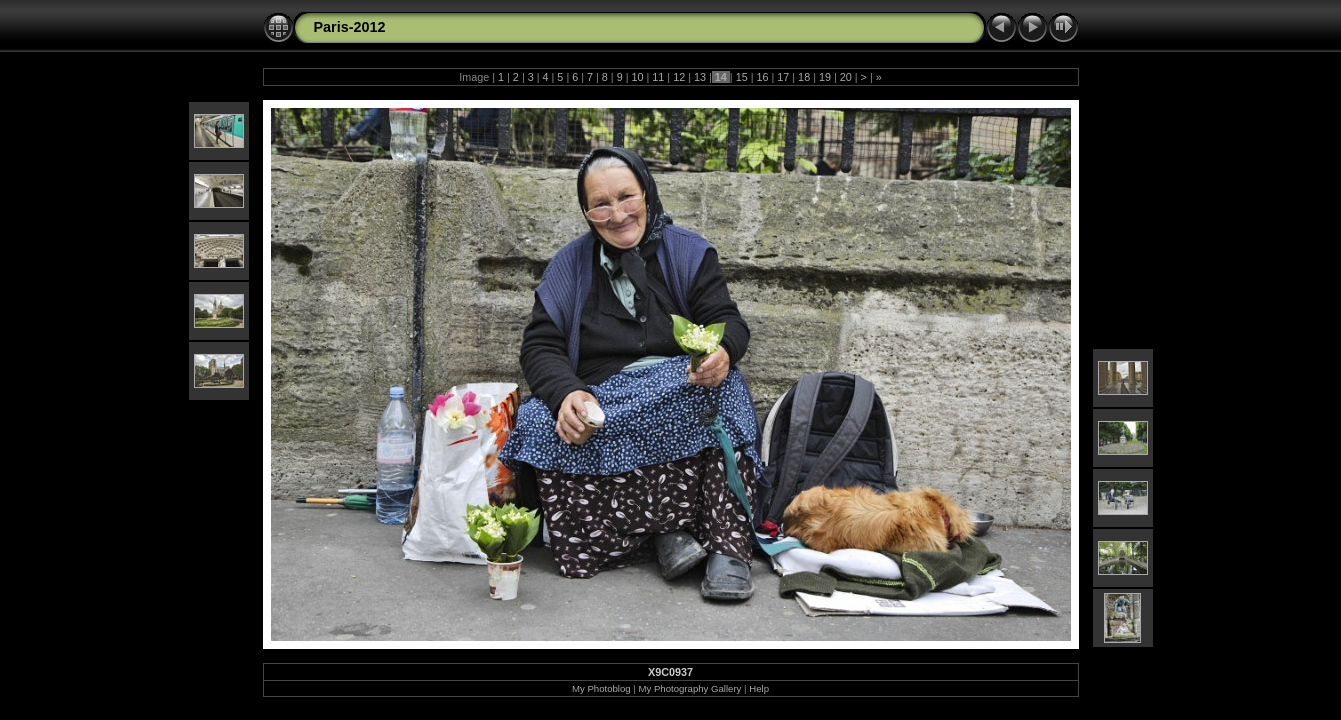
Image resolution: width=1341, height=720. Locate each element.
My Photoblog (601, 688)
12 (679, 77)
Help (759, 688)
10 (638, 77)
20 (846, 77)
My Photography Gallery (690, 688)
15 (742, 77)
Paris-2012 (350, 27)
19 (825, 77)
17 (783, 77)
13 (700, 77)
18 (804, 77)
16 (762, 77)
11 (658, 77)
